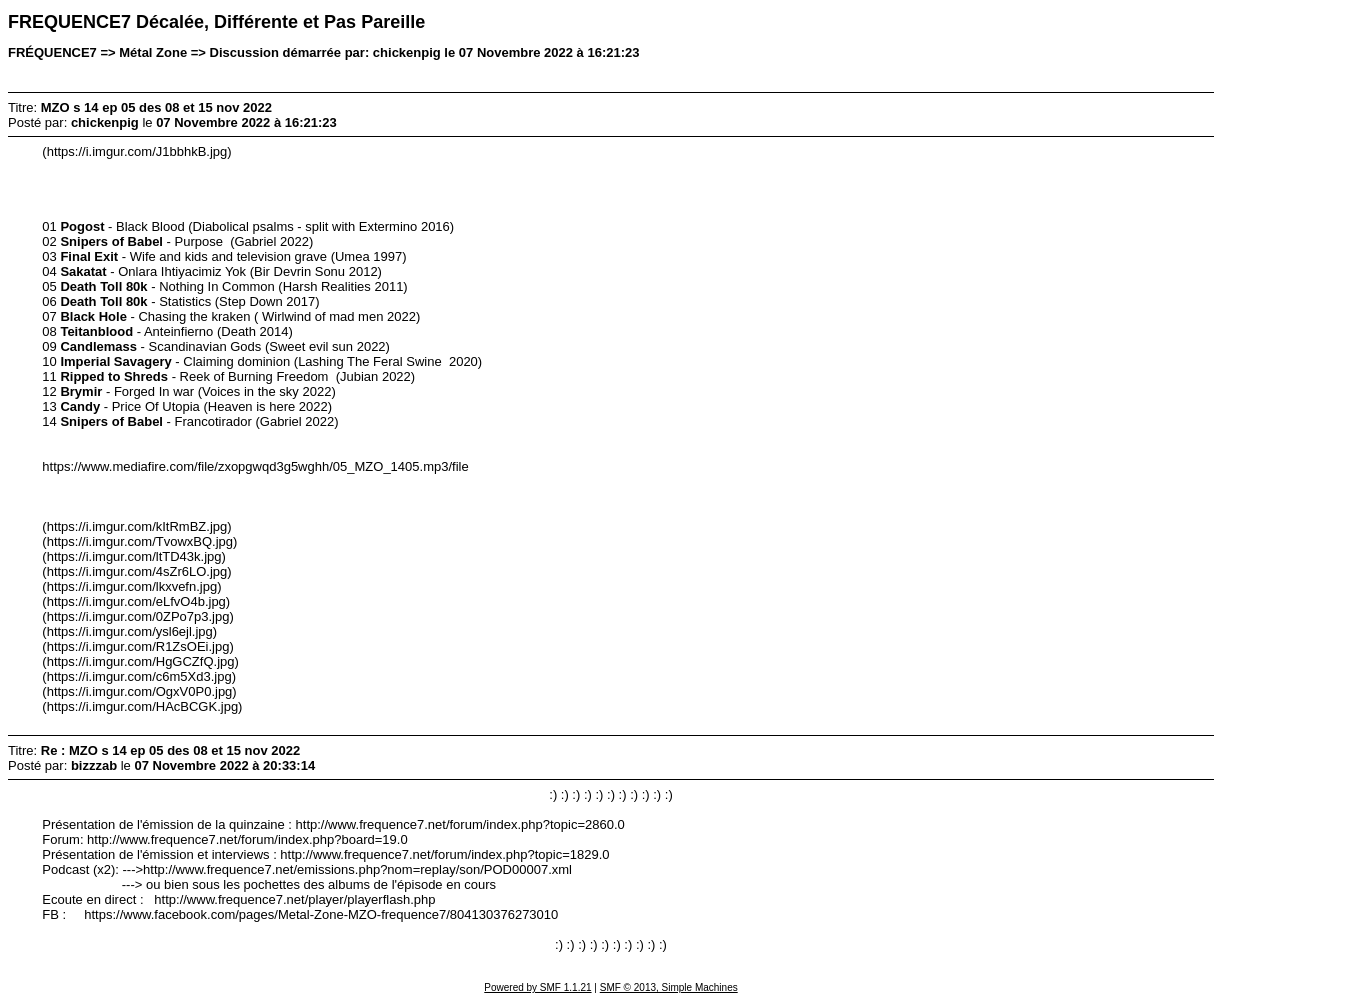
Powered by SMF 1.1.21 (537, 987)
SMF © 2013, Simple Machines (669, 987)
